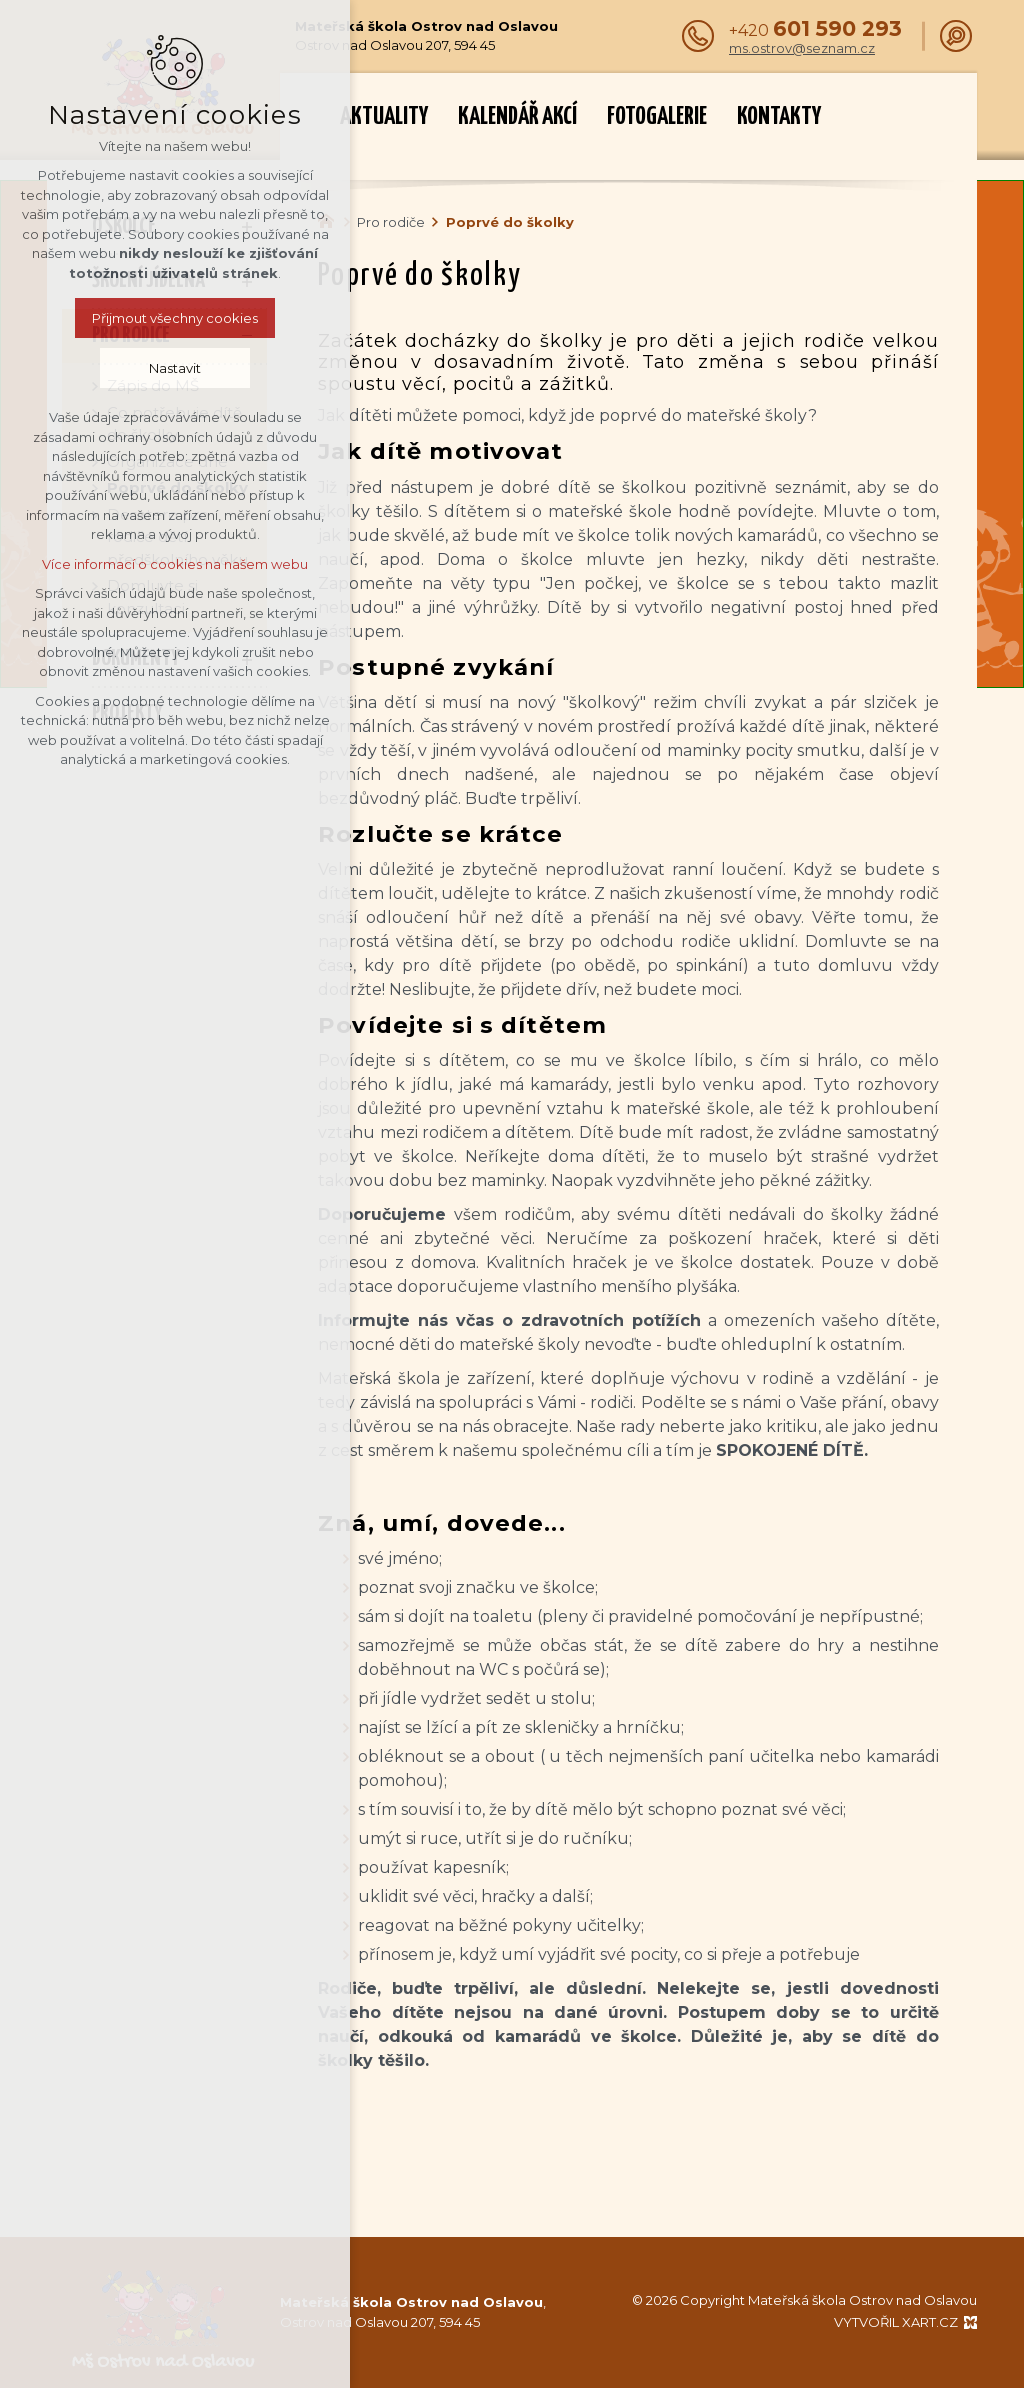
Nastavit (175, 368)
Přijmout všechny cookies (175, 318)
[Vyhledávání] (956, 36)
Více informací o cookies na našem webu (175, 564)
